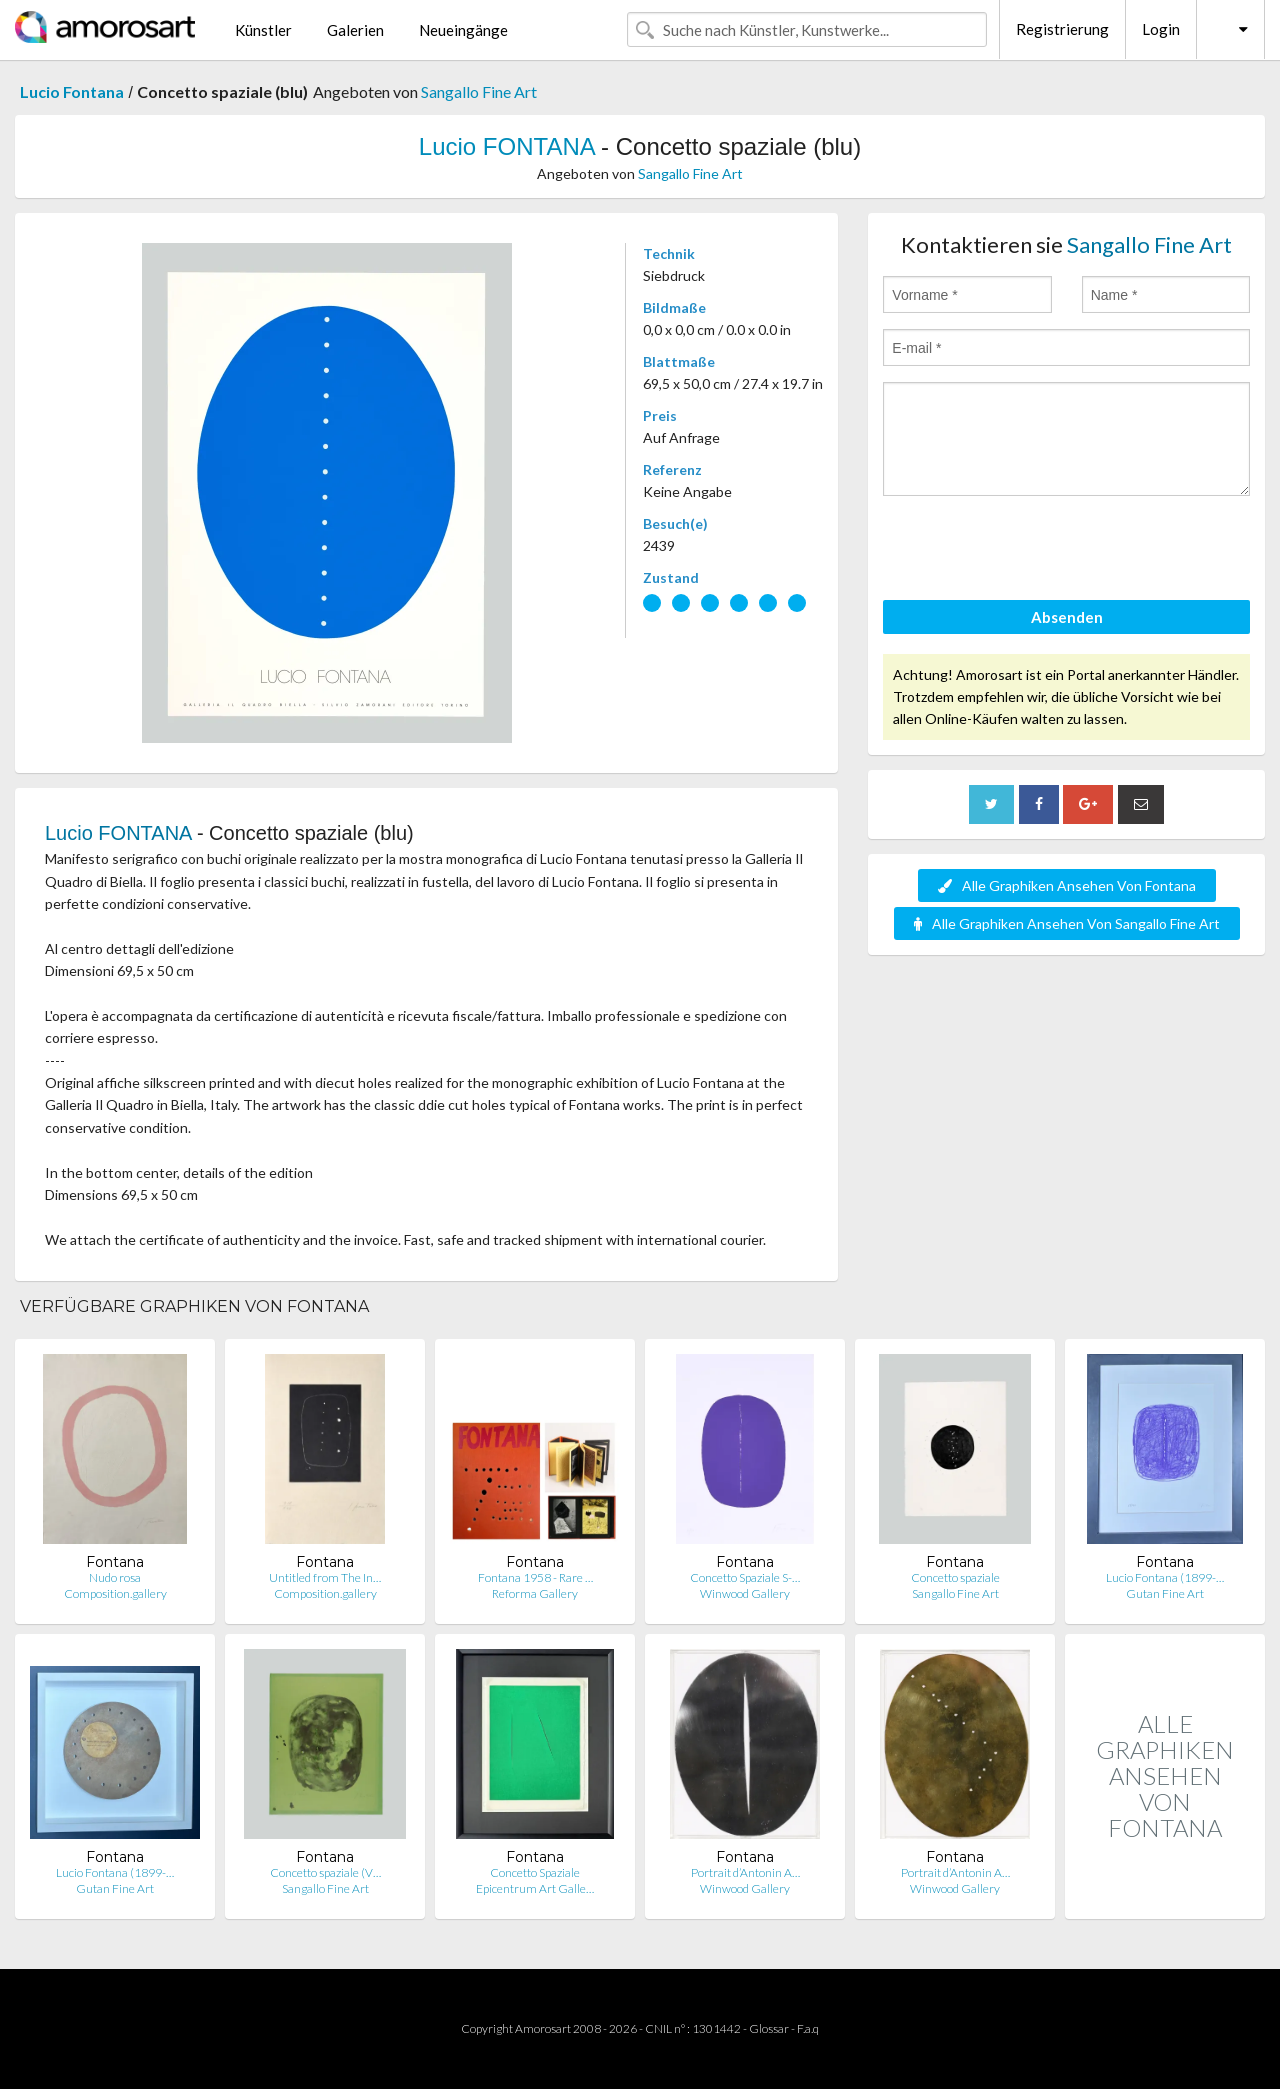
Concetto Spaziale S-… (745, 1577)
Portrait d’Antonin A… (745, 1872)
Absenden (1067, 617)
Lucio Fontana (72, 91)
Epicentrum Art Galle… (535, 1888)
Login (1161, 29)
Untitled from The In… (325, 1577)
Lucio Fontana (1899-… (1165, 1577)
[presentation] (1035, 551)
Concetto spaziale (955, 1577)
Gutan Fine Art (1165, 1593)
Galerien (355, 30)
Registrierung (1062, 29)
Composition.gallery (115, 1593)
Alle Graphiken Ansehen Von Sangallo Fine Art (1067, 923)
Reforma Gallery (535, 1593)
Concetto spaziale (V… (325, 1872)
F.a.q (808, 2028)
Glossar (769, 2028)
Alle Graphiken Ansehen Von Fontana (1067, 885)
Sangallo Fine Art (479, 91)
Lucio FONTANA (507, 146)
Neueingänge (463, 30)
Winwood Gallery (745, 1593)
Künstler (263, 30)
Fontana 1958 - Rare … (535, 1577)
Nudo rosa (115, 1577)
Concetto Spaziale (535, 1872)
